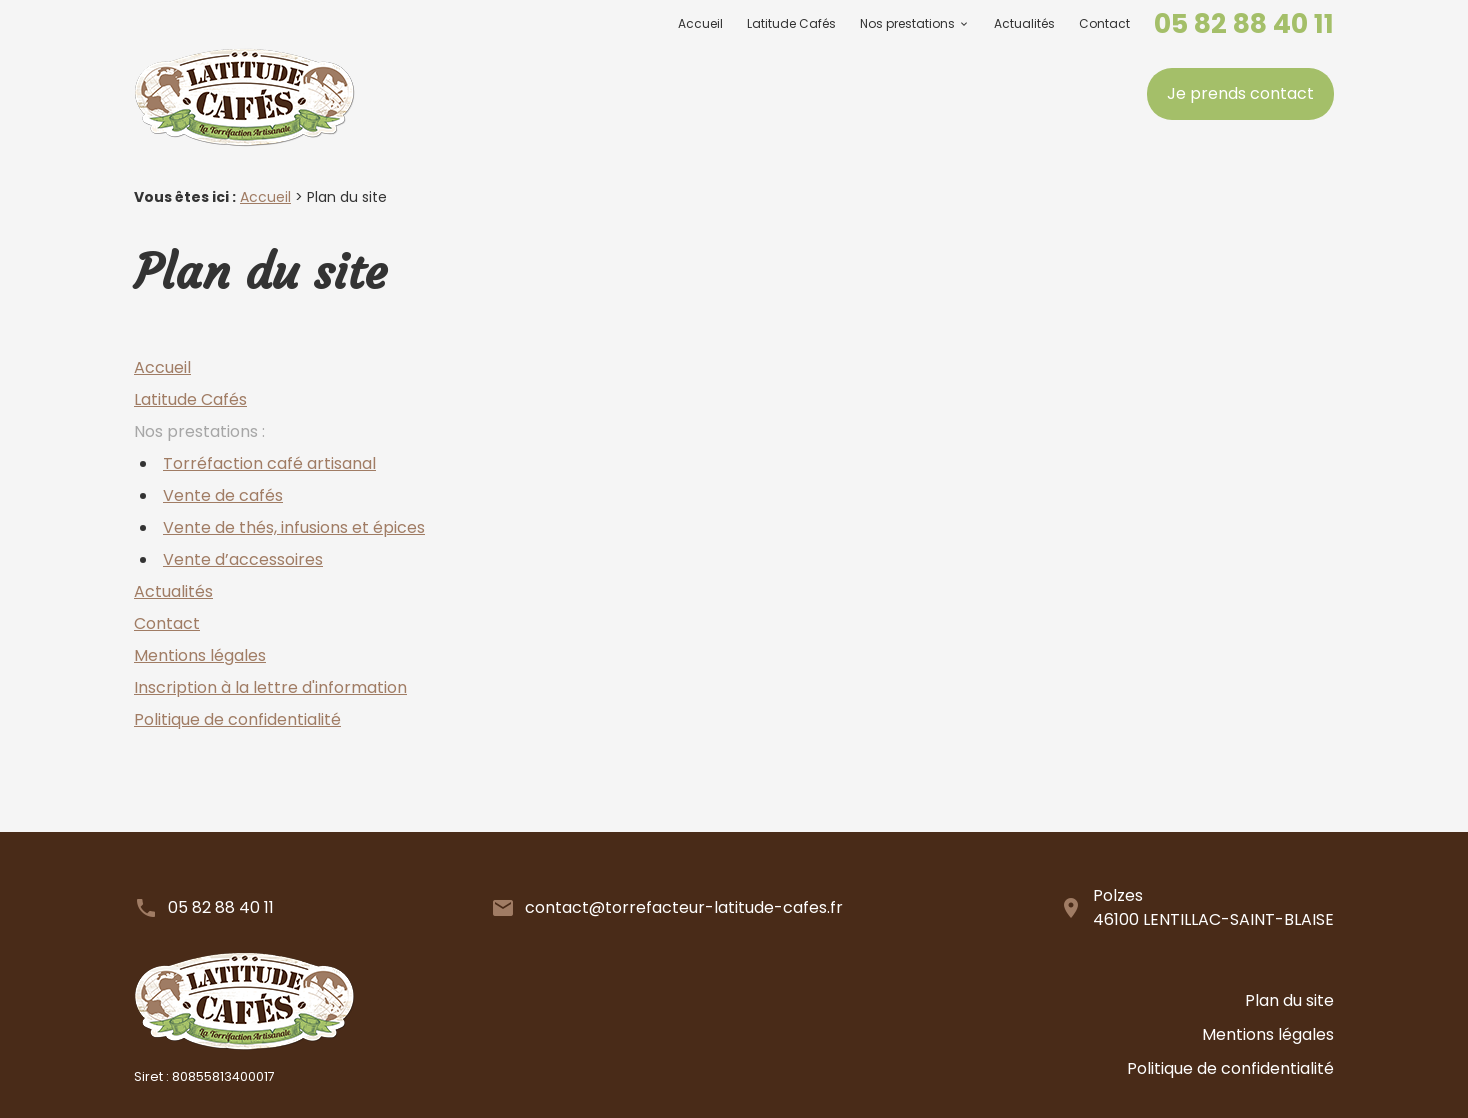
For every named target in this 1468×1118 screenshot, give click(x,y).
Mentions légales (200, 655)
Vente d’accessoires (243, 559)
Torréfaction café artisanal (269, 463)
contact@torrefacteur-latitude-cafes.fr (684, 907)
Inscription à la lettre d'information (270, 687)
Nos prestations (907, 23)
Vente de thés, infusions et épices (294, 527)
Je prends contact (1240, 93)
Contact (1104, 23)
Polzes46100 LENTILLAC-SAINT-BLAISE (1213, 907)
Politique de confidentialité (237, 719)
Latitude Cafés (791, 23)
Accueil (700, 23)
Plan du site (1289, 1025)
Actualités (1024, 23)
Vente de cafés (223, 495)
